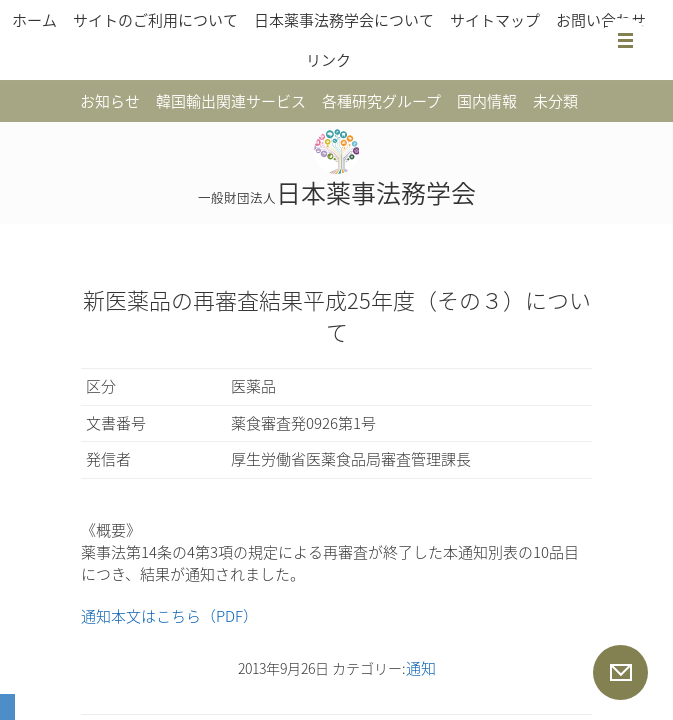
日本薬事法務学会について (344, 20)
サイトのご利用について (155, 20)
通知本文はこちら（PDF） (169, 616)
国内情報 (487, 101)
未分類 (555, 101)
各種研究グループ (381, 101)
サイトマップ (495, 20)
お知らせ (110, 101)
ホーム (34, 20)
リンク (328, 60)
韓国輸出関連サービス (231, 101)
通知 (421, 668)
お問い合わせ (601, 20)
